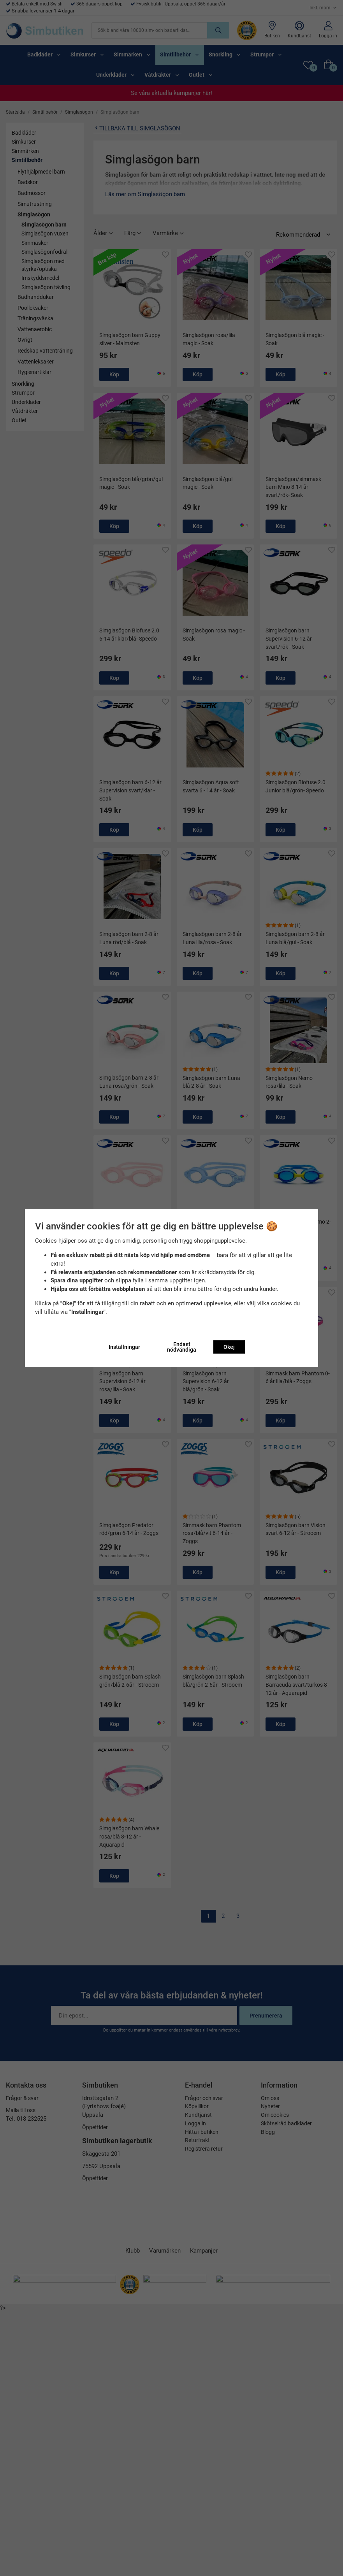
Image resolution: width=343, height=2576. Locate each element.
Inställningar (124, 1347)
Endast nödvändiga (181, 1347)
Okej (229, 1347)
